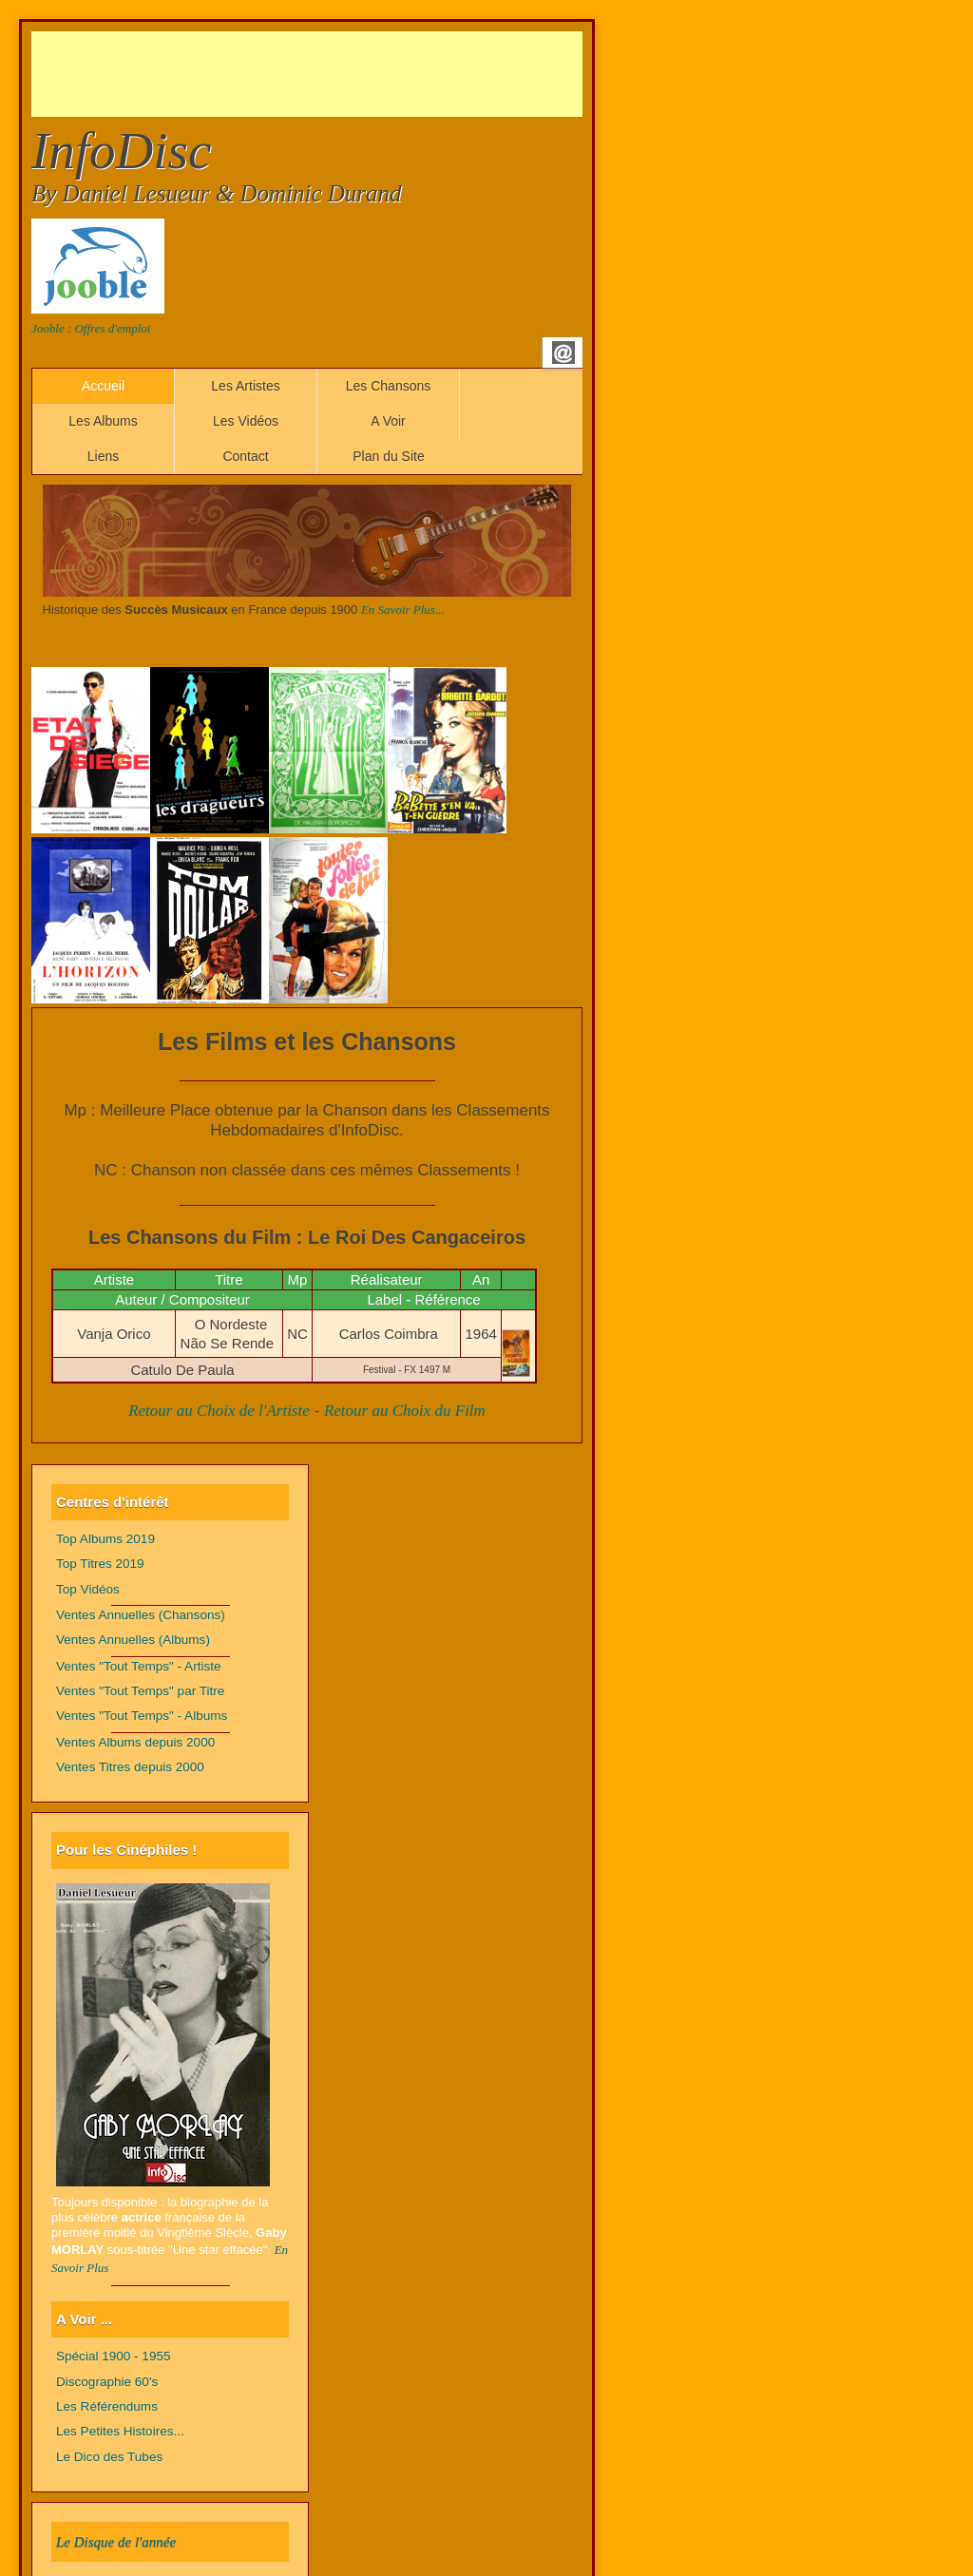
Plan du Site (389, 456)
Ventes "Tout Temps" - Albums (141, 1715)
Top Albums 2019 (105, 1539)
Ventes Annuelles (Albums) (133, 1639)
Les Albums (102, 421)
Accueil (103, 385)
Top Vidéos (88, 1589)
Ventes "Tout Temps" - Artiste (138, 1666)
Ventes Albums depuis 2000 (135, 1742)
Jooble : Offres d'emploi (90, 328)
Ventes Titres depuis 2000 (130, 1767)
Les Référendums (107, 2406)
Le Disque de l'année (116, 2541)
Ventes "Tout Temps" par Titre (140, 1691)
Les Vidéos (245, 421)
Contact (245, 456)
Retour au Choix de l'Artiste (219, 1411)
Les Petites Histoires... (120, 2431)
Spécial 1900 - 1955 (113, 2356)
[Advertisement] (377, 74)
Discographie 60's (107, 2382)
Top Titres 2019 (100, 1563)
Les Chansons (388, 385)
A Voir (388, 421)
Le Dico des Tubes (109, 2457)
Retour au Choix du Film (405, 1411)
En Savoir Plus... (403, 609)
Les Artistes (245, 385)
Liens (103, 456)
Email (563, 352)
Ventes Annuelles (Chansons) (140, 1615)
